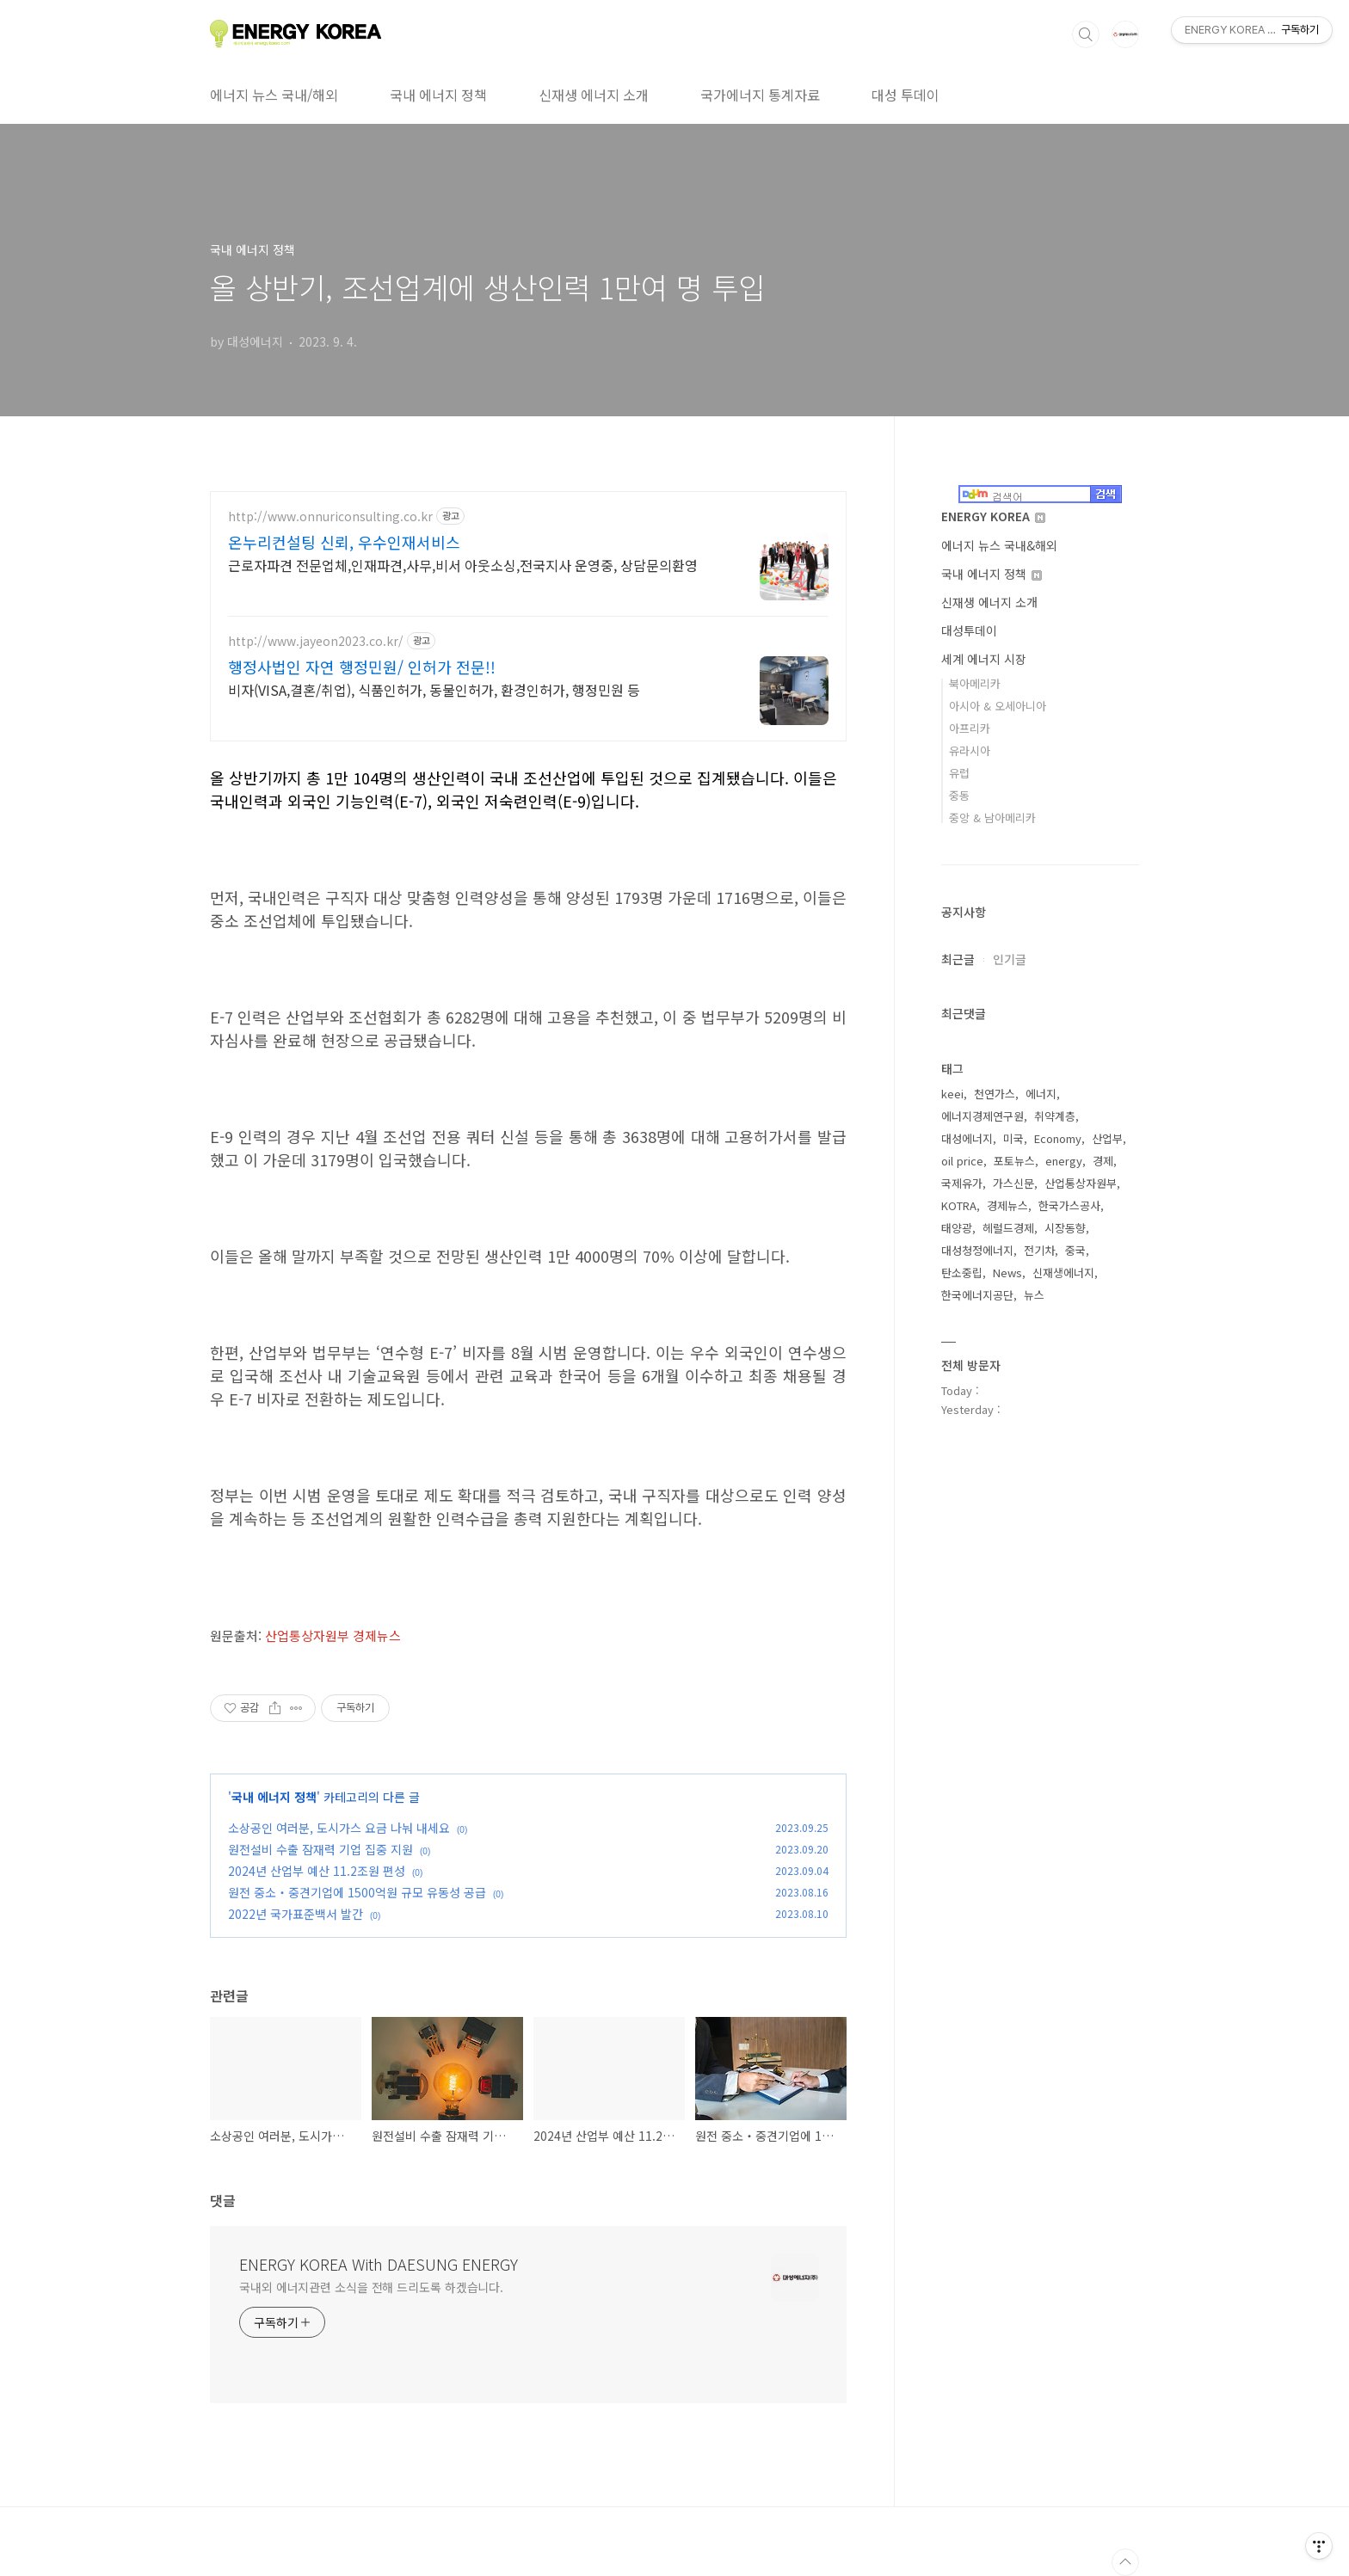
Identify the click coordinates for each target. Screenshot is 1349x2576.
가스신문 (1013, 1183)
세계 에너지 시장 (983, 658)
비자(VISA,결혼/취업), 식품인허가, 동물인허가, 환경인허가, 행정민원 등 (434, 689)
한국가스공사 (1069, 1205)
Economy (1057, 1138)
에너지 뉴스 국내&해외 (999, 545)
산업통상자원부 (1080, 1183)
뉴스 (1034, 1295)
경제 (1103, 1161)
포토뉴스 (1014, 1161)
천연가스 (994, 1093)
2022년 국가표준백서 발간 (295, 1913)
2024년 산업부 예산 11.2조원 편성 (316, 1870)
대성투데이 (969, 630)
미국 (1013, 1138)
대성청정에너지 (977, 1250)
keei (952, 1093)
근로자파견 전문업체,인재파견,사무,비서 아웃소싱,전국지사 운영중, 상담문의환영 (463, 565)
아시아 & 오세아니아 (997, 706)
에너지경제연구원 (982, 1116)
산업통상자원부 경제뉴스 (333, 1635)
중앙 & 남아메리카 (992, 817)
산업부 (1107, 1138)
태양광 (956, 1228)
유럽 (959, 773)
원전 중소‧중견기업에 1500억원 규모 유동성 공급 (357, 1892)
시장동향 (1065, 1228)
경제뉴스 (1007, 1205)
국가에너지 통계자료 (760, 94)
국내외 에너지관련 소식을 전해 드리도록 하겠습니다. (371, 2287)
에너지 (1041, 1093)
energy (1063, 1161)
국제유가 (961, 1183)
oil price (962, 1161)
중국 (1075, 1250)
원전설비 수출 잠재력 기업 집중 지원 (320, 1849)
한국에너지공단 (977, 1295)
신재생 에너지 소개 (594, 94)
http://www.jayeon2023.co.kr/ (315, 641)
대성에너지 (967, 1138)
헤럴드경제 (1008, 1228)
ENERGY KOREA (993, 516)
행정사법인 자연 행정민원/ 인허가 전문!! (362, 666)
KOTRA (958, 1205)
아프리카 (969, 728)
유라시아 (969, 750)
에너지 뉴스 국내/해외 (274, 94)
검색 (1086, 34)
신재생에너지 (1063, 1272)
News (1007, 1272)
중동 (959, 795)
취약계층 (1054, 1116)
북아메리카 (975, 683)
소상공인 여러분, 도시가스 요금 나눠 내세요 (339, 1827)
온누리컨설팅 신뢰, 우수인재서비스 (344, 542)
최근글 (958, 959)
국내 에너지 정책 (438, 94)
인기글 (1009, 959)
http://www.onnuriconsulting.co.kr (330, 516)
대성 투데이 (905, 94)
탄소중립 (961, 1272)
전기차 (1039, 1250)
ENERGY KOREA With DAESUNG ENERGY (378, 2263)
